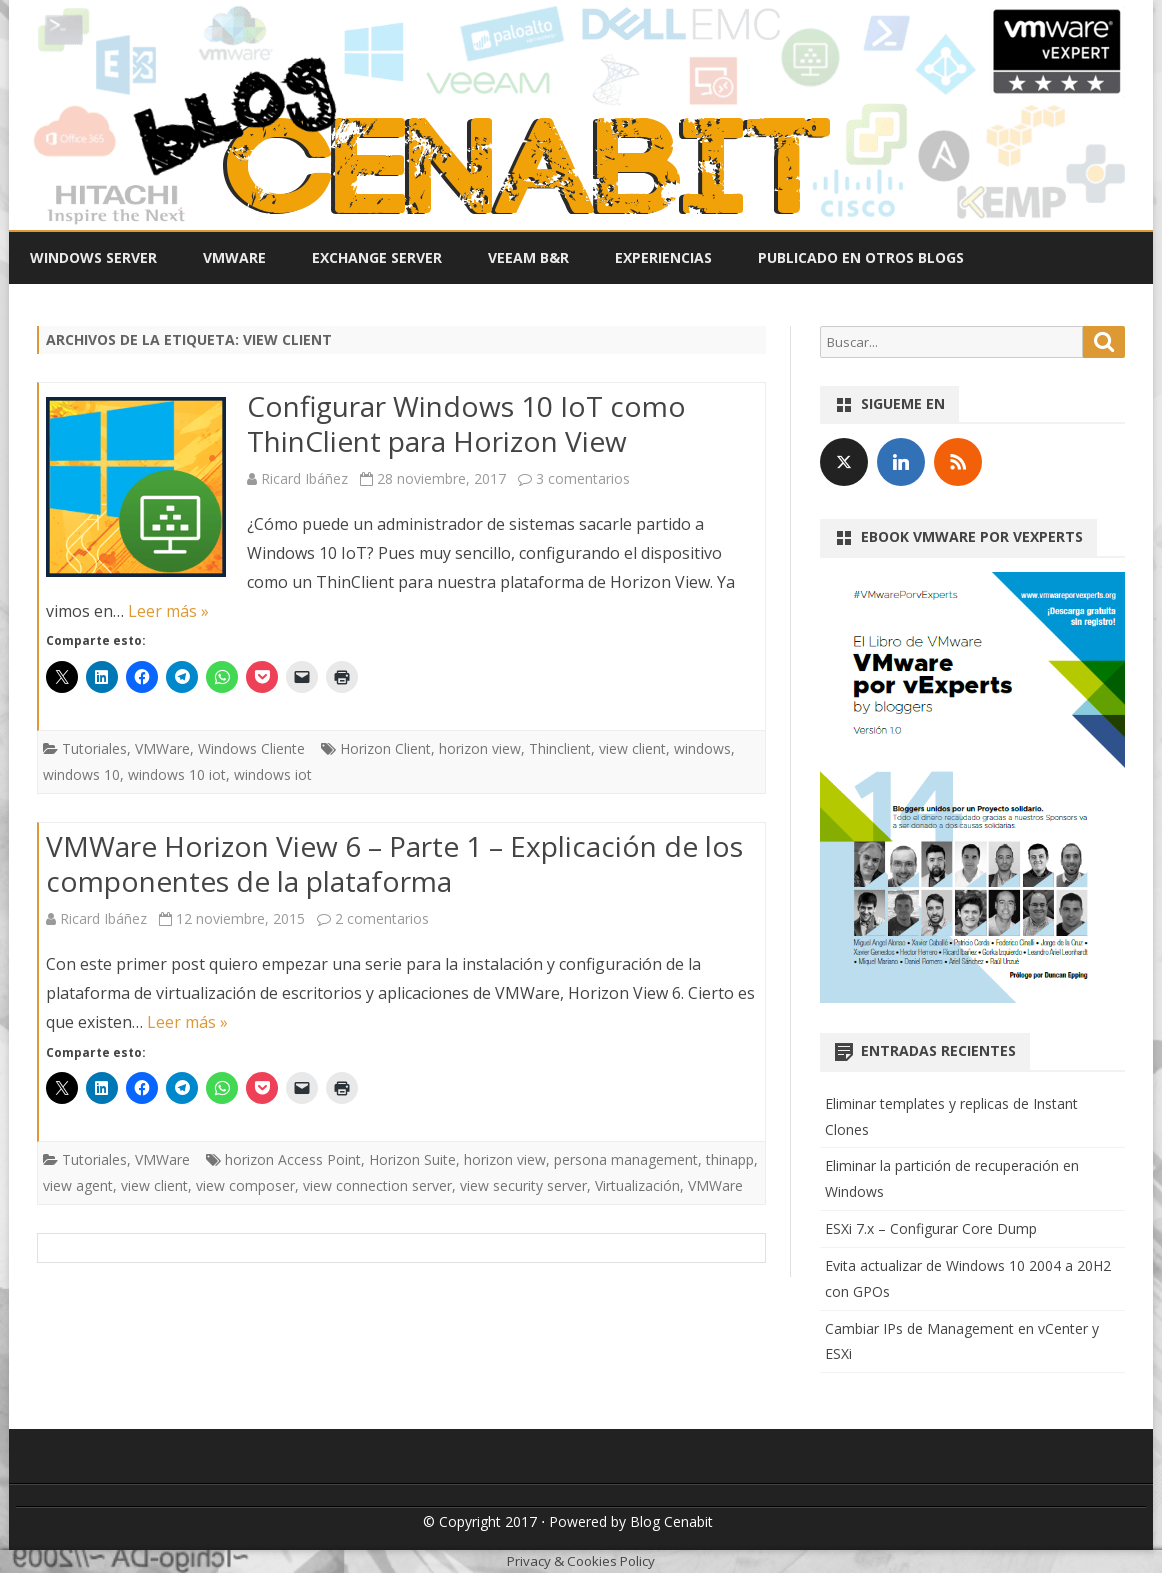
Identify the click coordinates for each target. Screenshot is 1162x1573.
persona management (626, 1159)
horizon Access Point (293, 1159)
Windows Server (93, 257)
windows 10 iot (177, 774)
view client (632, 748)
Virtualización (637, 1185)
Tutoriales (94, 748)
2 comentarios (382, 918)
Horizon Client (385, 748)
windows (702, 748)
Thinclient (560, 748)
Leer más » (168, 611)
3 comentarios (583, 478)
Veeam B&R (528, 257)
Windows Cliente (251, 748)
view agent (78, 1185)
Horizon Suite (412, 1159)
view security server (523, 1185)
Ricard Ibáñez (304, 478)
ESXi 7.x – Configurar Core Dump (931, 1228)
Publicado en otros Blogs (861, 257)
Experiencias (663, 257)
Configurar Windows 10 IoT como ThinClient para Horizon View (466, 424)
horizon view (480, 748)
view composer (245, 1185)
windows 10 (81, 774)
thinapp (730, 1159)
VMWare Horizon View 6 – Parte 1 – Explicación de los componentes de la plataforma (394, 864)
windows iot (273, 774)
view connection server (377, 1185)
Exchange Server (377, 257)
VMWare (234, 257)
